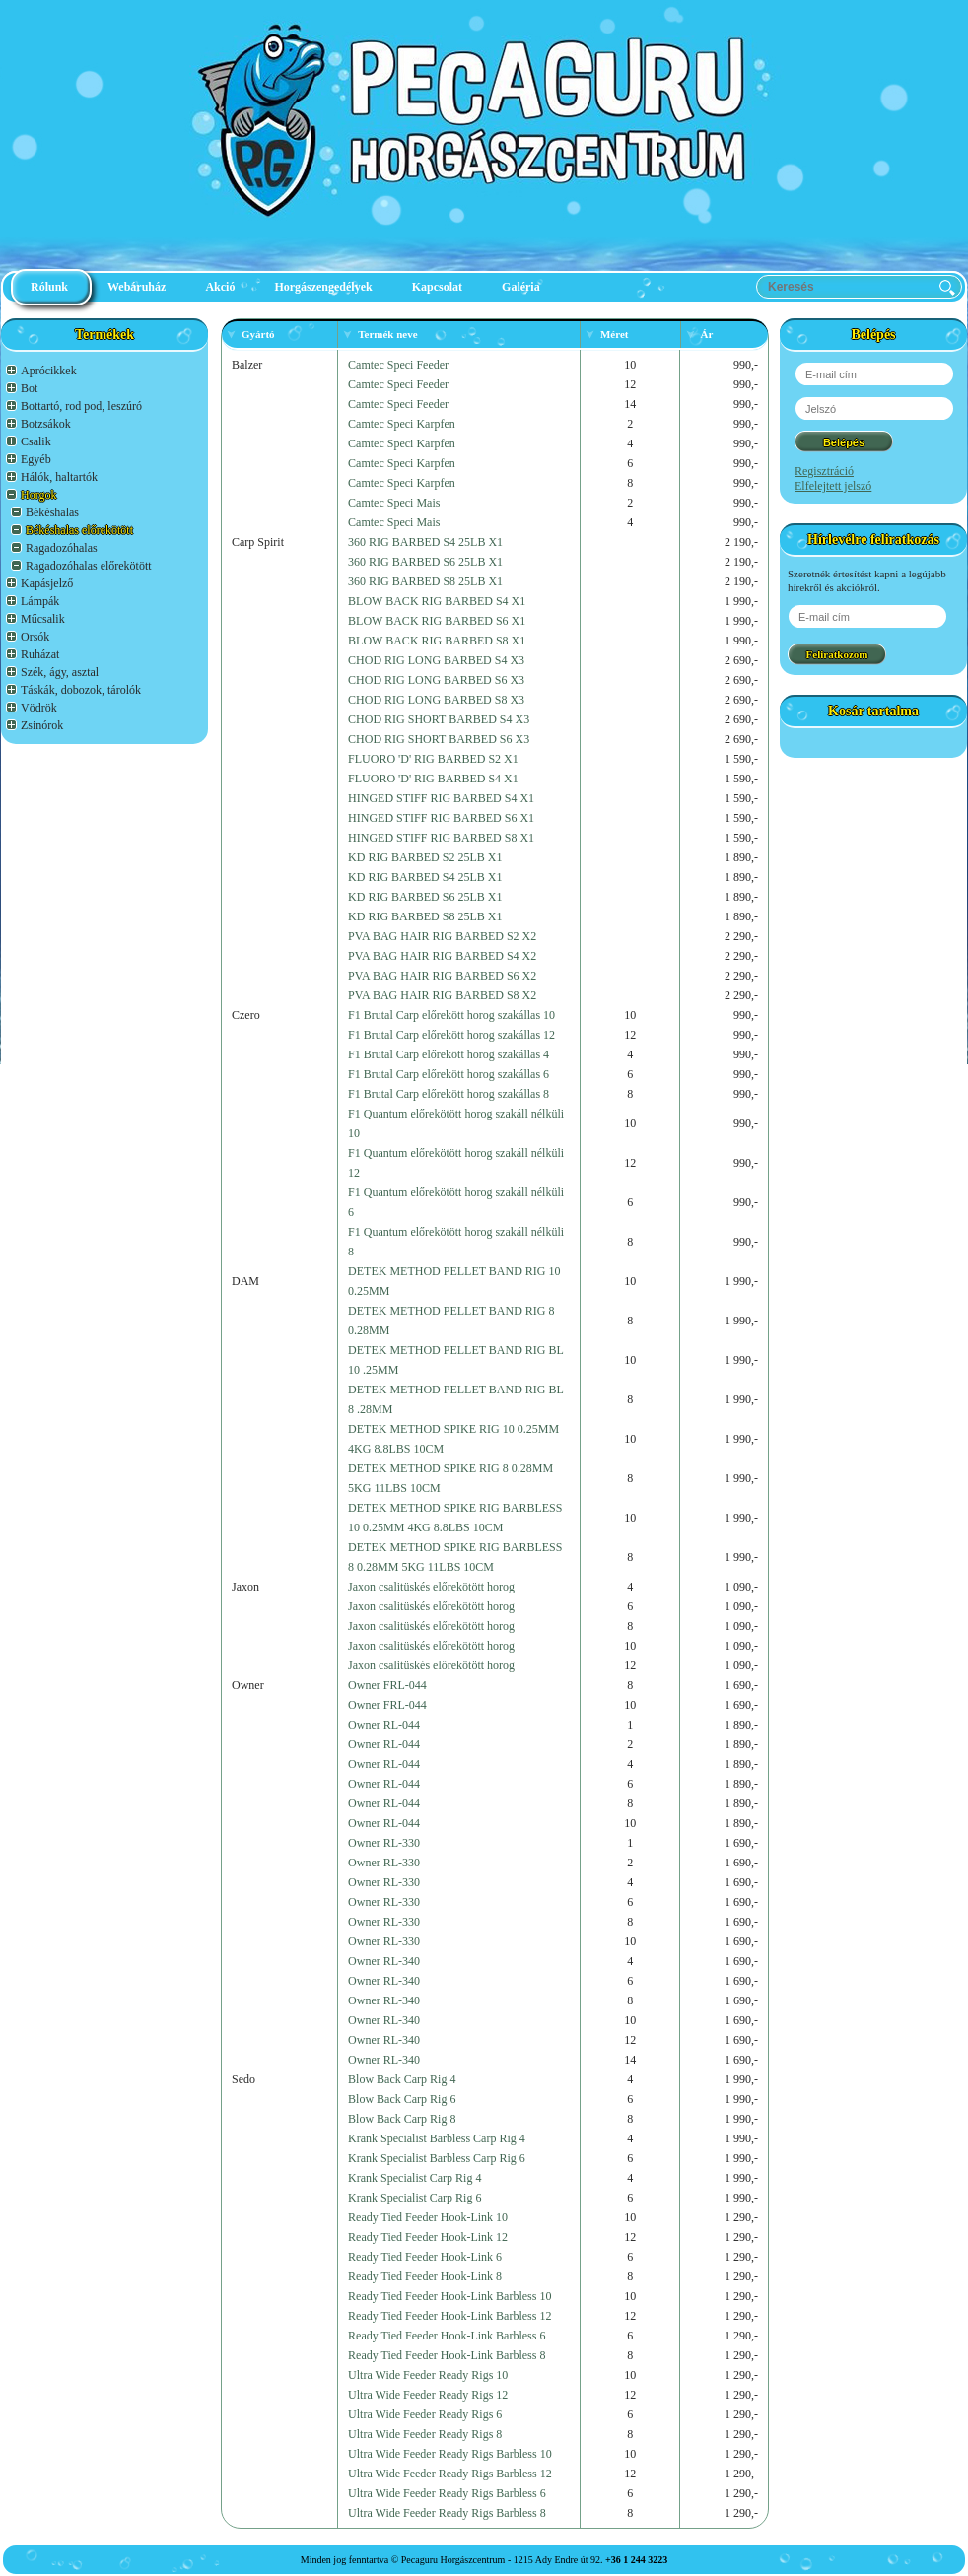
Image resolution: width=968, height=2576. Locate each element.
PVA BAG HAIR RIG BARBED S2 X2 (442, 936)
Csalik (36, 441)
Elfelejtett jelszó (833, 486)
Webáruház (136, 287)
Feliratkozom (837, 654)
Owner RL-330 (384, 1843)
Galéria (521, 287)
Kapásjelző (47, 583)
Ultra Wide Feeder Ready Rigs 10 (428, 2375)
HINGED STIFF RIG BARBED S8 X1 (441, 838)
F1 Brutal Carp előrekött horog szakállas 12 (451, 1035)
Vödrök (39, 707)
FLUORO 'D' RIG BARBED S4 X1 (433, 778)
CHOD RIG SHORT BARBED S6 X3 (438, 739)
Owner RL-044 (384, 1724)
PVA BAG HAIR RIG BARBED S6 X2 (442, 976)
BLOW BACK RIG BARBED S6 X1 (436, 621)
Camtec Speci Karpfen (401, 424)
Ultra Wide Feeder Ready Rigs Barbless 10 (450, 2454)
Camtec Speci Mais (394, 502)
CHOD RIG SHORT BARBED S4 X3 (438, 719)
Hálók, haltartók (59, 477)
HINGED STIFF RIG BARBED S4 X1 (441, 798)
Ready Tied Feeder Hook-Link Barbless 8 (446, 2355)
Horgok (38, 495)
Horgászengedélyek (323, 287)
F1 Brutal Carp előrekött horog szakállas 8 (448, 1094)
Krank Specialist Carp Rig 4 (414, 2178)
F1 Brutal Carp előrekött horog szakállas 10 (451, 1015)
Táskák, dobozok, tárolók (81, 690)
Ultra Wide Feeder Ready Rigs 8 (425, 2434)
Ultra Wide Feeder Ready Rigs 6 (425, 2414)
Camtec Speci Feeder (398, 365)
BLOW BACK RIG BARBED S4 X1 (436, 601)
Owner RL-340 (384, 1961)
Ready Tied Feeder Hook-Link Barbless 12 (449, 2316)
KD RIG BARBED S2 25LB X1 (425, 857)
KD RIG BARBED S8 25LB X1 (425, 916)
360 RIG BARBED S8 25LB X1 (425, 581)
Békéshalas (52, 512)
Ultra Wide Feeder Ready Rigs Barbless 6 (447, 2493)
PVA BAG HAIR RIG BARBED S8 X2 (442, 995)
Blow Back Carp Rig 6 (401, 2099)
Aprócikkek (49, 370)
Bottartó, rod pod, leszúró (81, 406)
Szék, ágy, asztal (60, 672)
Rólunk (49, 287)
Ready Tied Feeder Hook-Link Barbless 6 (446, 2335)
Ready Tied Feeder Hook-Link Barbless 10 (449, 2296)
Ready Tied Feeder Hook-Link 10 (428, 2217)
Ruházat (40, 654)
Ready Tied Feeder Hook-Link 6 (425, 2257)
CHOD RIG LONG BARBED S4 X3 (436, 660)
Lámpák (40, 601)
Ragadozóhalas (62, 548)
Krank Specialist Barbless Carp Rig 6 (436, 2158)
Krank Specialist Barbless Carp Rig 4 (436, 2138)
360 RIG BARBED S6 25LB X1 (425, 562)
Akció (220, 287)
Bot (29, 388)
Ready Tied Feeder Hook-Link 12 (428, 2237)
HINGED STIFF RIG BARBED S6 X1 (441, 818)
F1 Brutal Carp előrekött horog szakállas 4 (448, 1054)
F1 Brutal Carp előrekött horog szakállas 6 (448, 1074)
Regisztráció (824, 471)
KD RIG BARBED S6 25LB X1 (425, 897)
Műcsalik (43, 619)
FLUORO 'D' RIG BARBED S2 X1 (433, 759)
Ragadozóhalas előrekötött (89, 566)
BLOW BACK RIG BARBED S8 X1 (436, 640)
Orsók (35, 637)
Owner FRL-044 (387, 1685)
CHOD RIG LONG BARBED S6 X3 (436, 680)
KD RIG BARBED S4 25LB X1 (425, 877)
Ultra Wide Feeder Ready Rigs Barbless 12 (450, 2473)
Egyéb (36, 459)
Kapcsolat (437, 287)
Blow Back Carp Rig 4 (401, 2079)
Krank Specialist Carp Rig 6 (414, 2197)
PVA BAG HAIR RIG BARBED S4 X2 (442, 956)
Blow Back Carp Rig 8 (401, 2119)
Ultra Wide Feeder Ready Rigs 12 (428, 2395)
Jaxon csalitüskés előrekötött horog (431, 1586)
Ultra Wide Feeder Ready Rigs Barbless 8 (447, 2513)
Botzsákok (46, 424)
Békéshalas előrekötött (79, 530)
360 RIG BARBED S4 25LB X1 (425, 542)
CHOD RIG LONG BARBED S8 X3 (436, 700)
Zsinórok (42, 725)
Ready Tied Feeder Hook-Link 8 (425, 2276)
